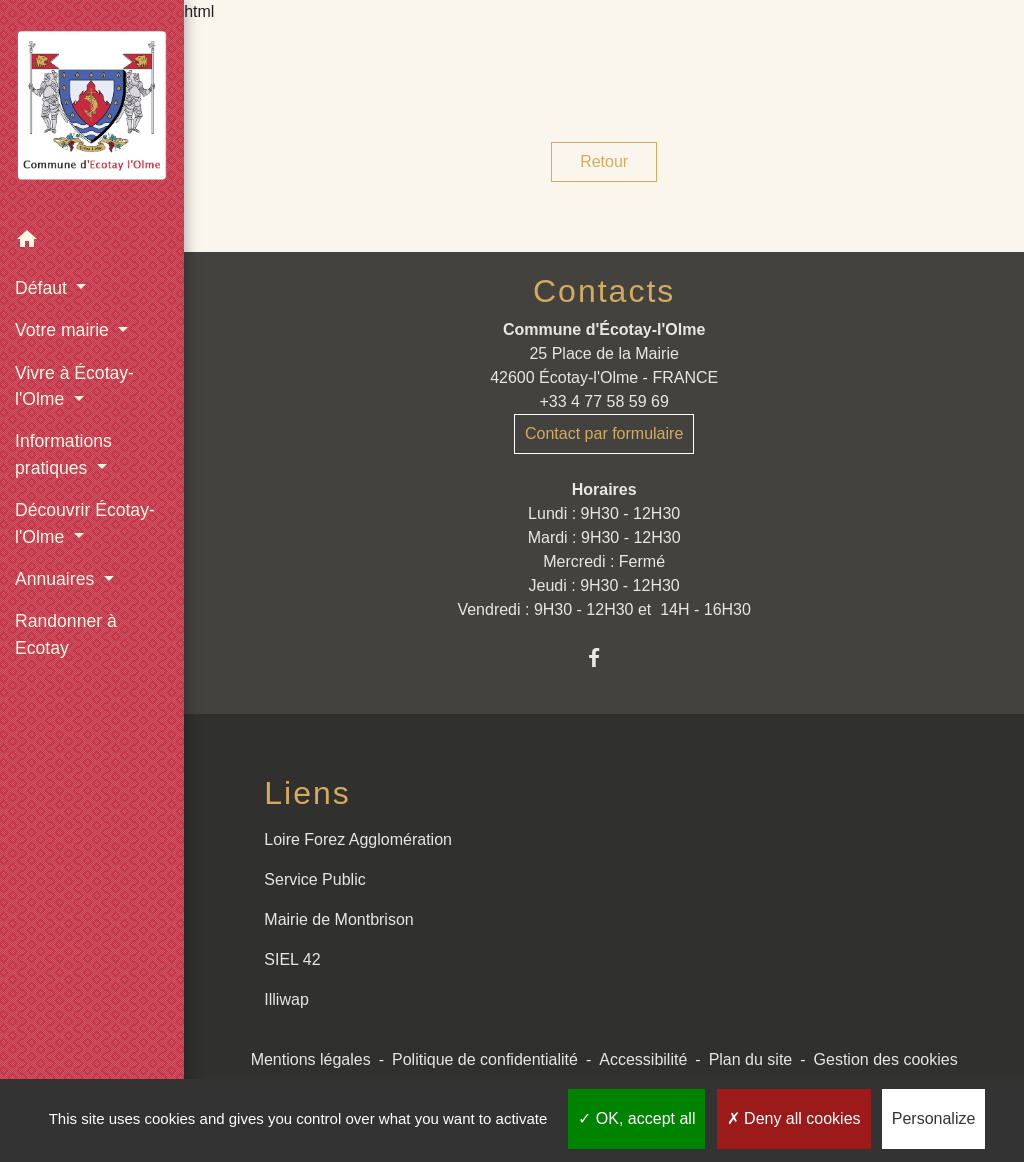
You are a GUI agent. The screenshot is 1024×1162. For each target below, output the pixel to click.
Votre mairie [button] (64, 330)
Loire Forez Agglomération (358, 839)
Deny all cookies (794, 1118)
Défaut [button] (43, 288)
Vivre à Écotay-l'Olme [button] (74, 386)
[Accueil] (92, 109)
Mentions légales (311, 1059)
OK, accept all (636, 1118)
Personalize (934, 1118)
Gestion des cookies (886, 1059)
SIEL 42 (292, 959)
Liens (307, 793)
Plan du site (751, 1059)
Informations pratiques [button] (63, 454)
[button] (92, 242)
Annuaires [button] (57, 579)
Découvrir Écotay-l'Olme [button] (85, 523)
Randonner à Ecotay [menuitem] (66, 634)
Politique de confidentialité (485, 1059)
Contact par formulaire (604, 433)
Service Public (314, 879)
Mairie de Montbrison (338, 919)
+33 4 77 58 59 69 (603, 401)
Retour (604, 161)
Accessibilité (643, 1059)
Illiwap (286, 999)
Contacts (604, 291)
